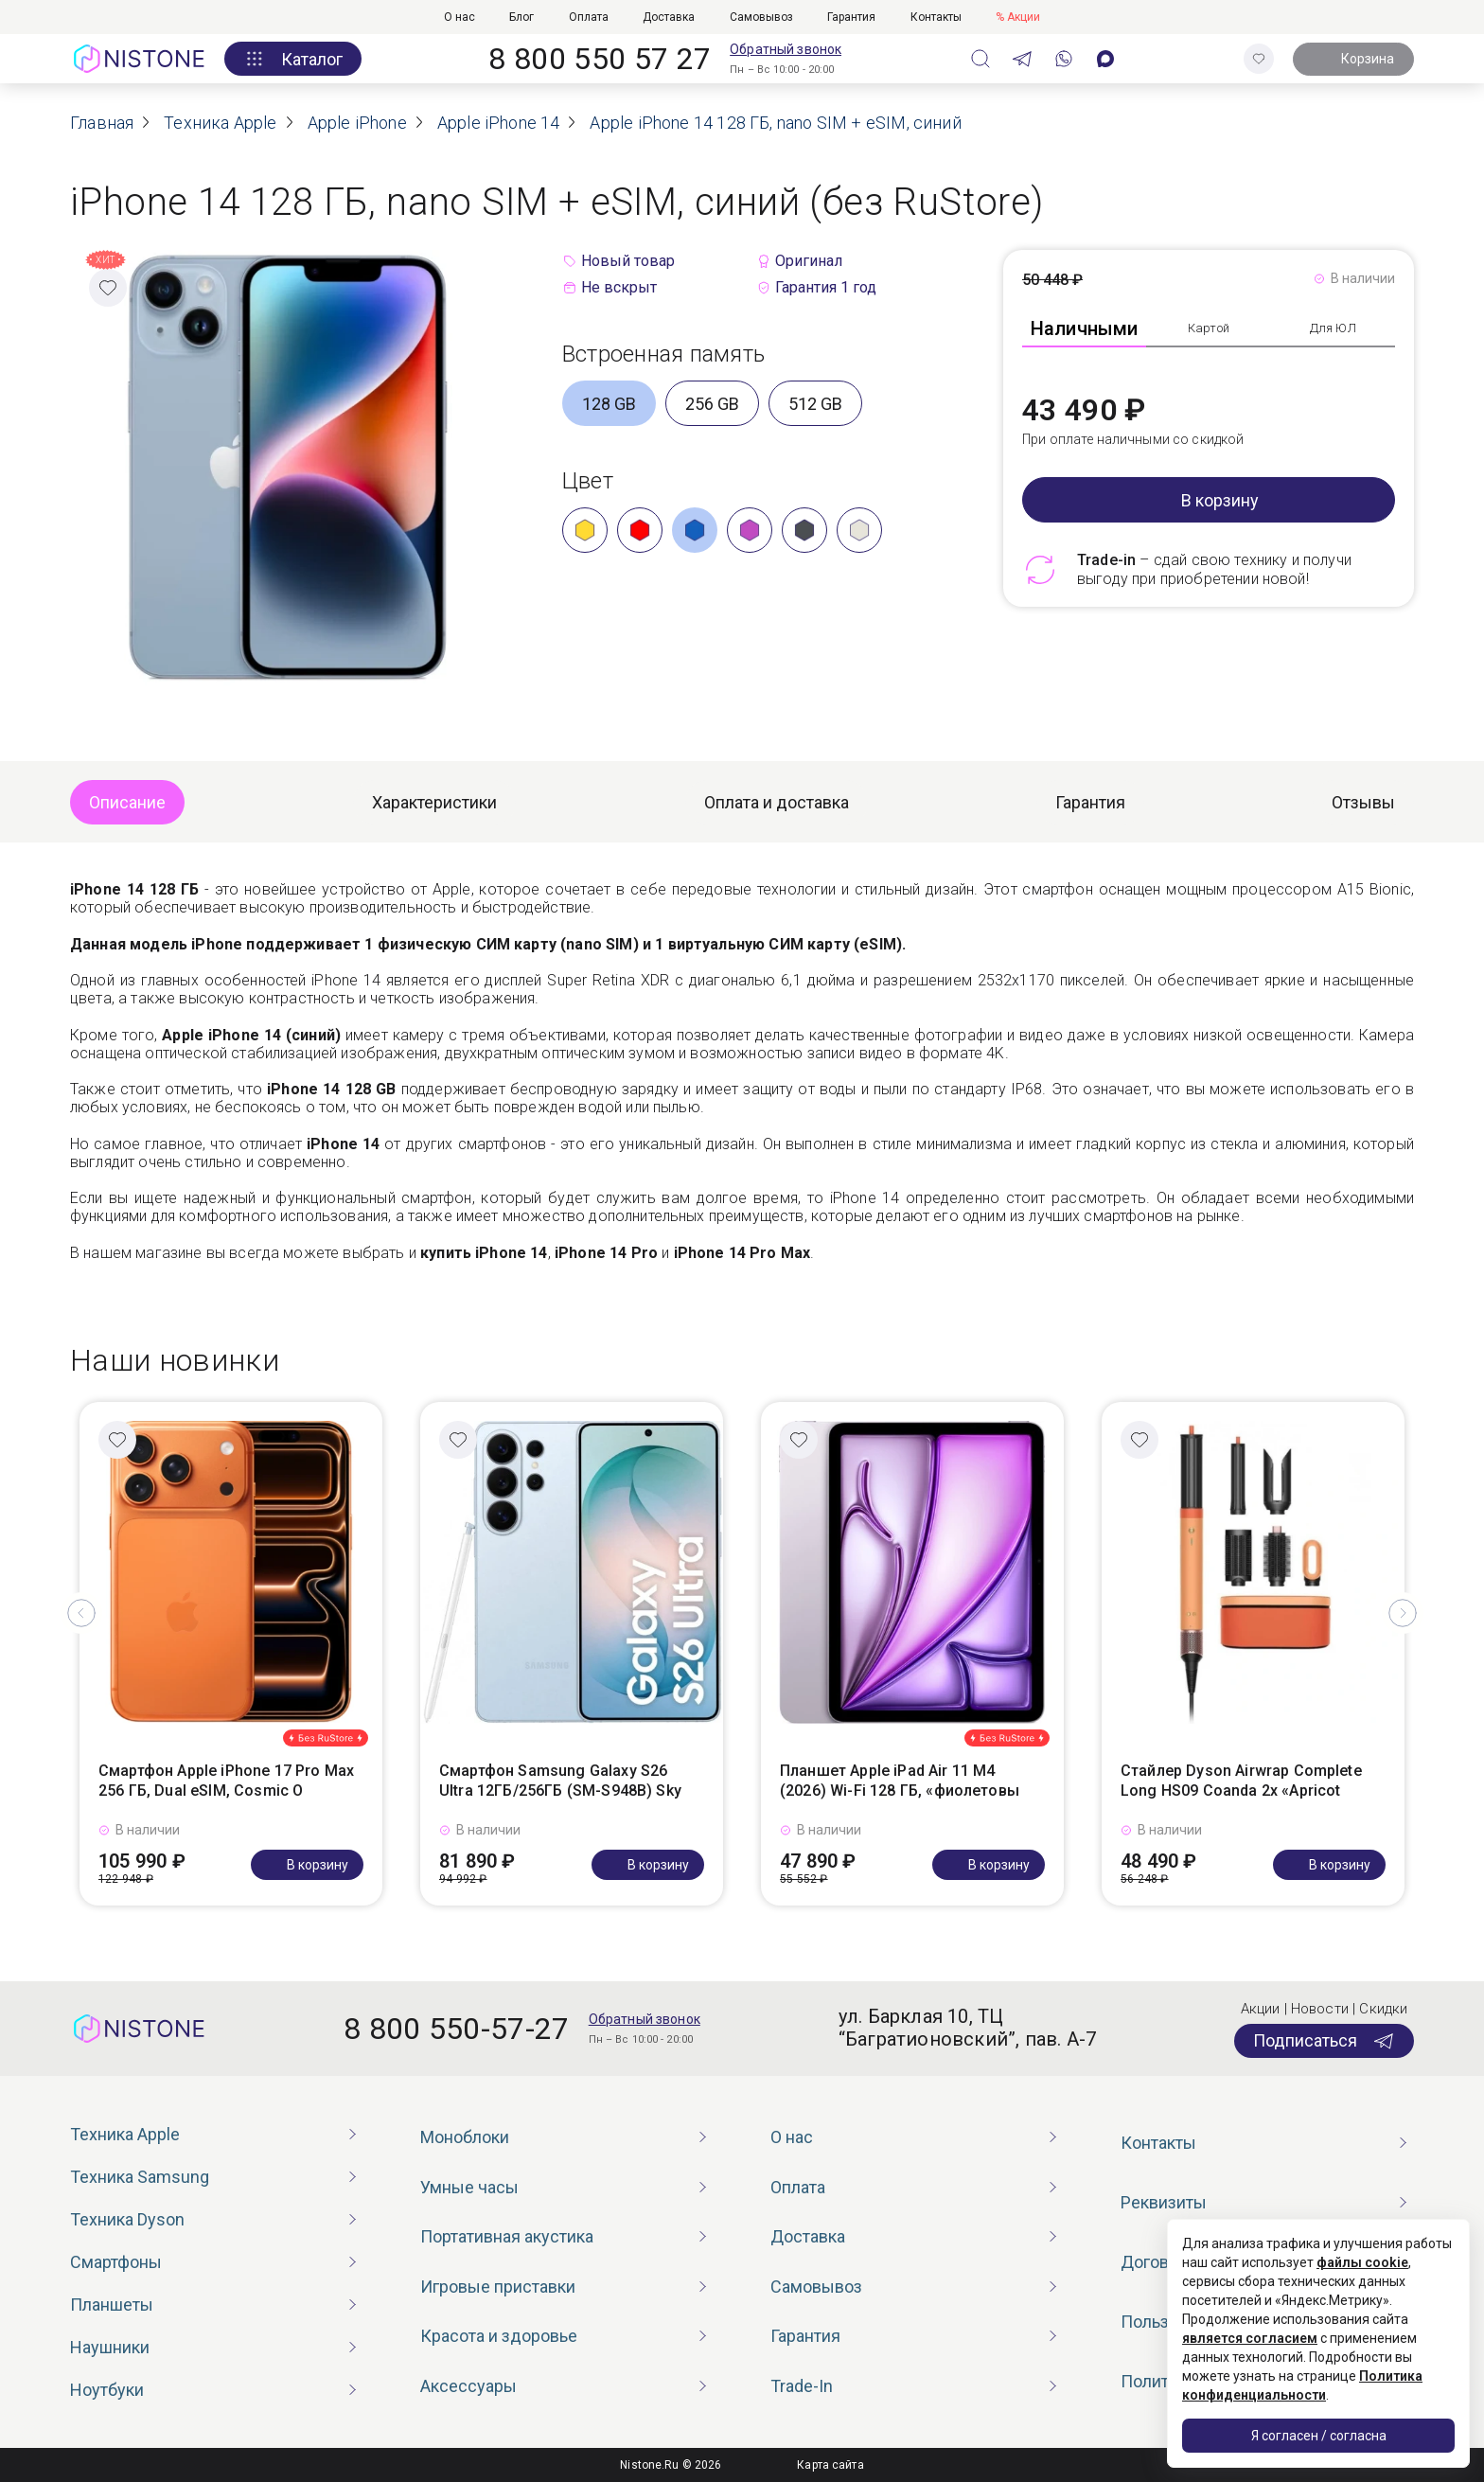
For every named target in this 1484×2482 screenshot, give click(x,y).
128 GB (609, 404)
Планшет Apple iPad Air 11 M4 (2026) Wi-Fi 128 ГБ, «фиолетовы (899, 1780)
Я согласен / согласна (1319, 2435)
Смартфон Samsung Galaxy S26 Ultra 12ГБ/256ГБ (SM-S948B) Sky (560, 1780)
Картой (1208, 328)
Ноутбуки (107, 2390)
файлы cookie (1362, 2262)
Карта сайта (830, 2465)
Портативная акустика (506, 2236)
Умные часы (469, 2187)
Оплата (589, 17)
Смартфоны (116, 2262)
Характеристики (434, 802)
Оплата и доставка (776, 802)
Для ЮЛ (1333, 328)
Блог (521, 17)
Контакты (936, 17)
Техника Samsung (139, 2177)
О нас (459, 17)
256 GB (712, 404)
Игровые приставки (497, 2286)
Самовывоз (761, 17)
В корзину (1220, 500)
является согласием (1249, 2338)
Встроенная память (663, 354)
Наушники (110, 2347)
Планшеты (111, 2304)
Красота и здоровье (498, 2336)
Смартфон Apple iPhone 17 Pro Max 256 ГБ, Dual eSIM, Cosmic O (226, 1780)
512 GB (815, 404)
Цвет (587, 481)
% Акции (1018, 17)
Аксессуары (468, 2386)
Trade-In (801, 2386)
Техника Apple (125, 2134)
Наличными (1085, 328)
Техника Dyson (127, 2219)
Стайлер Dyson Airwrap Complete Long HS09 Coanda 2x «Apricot (1241, 1780)
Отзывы (1363, 802)
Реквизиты (1164, 2202)
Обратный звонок (785, 49)
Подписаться (1324, 2041)
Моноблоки (464, 2137)
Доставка (669, 17)
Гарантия (851, 17)
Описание (127, 802)
